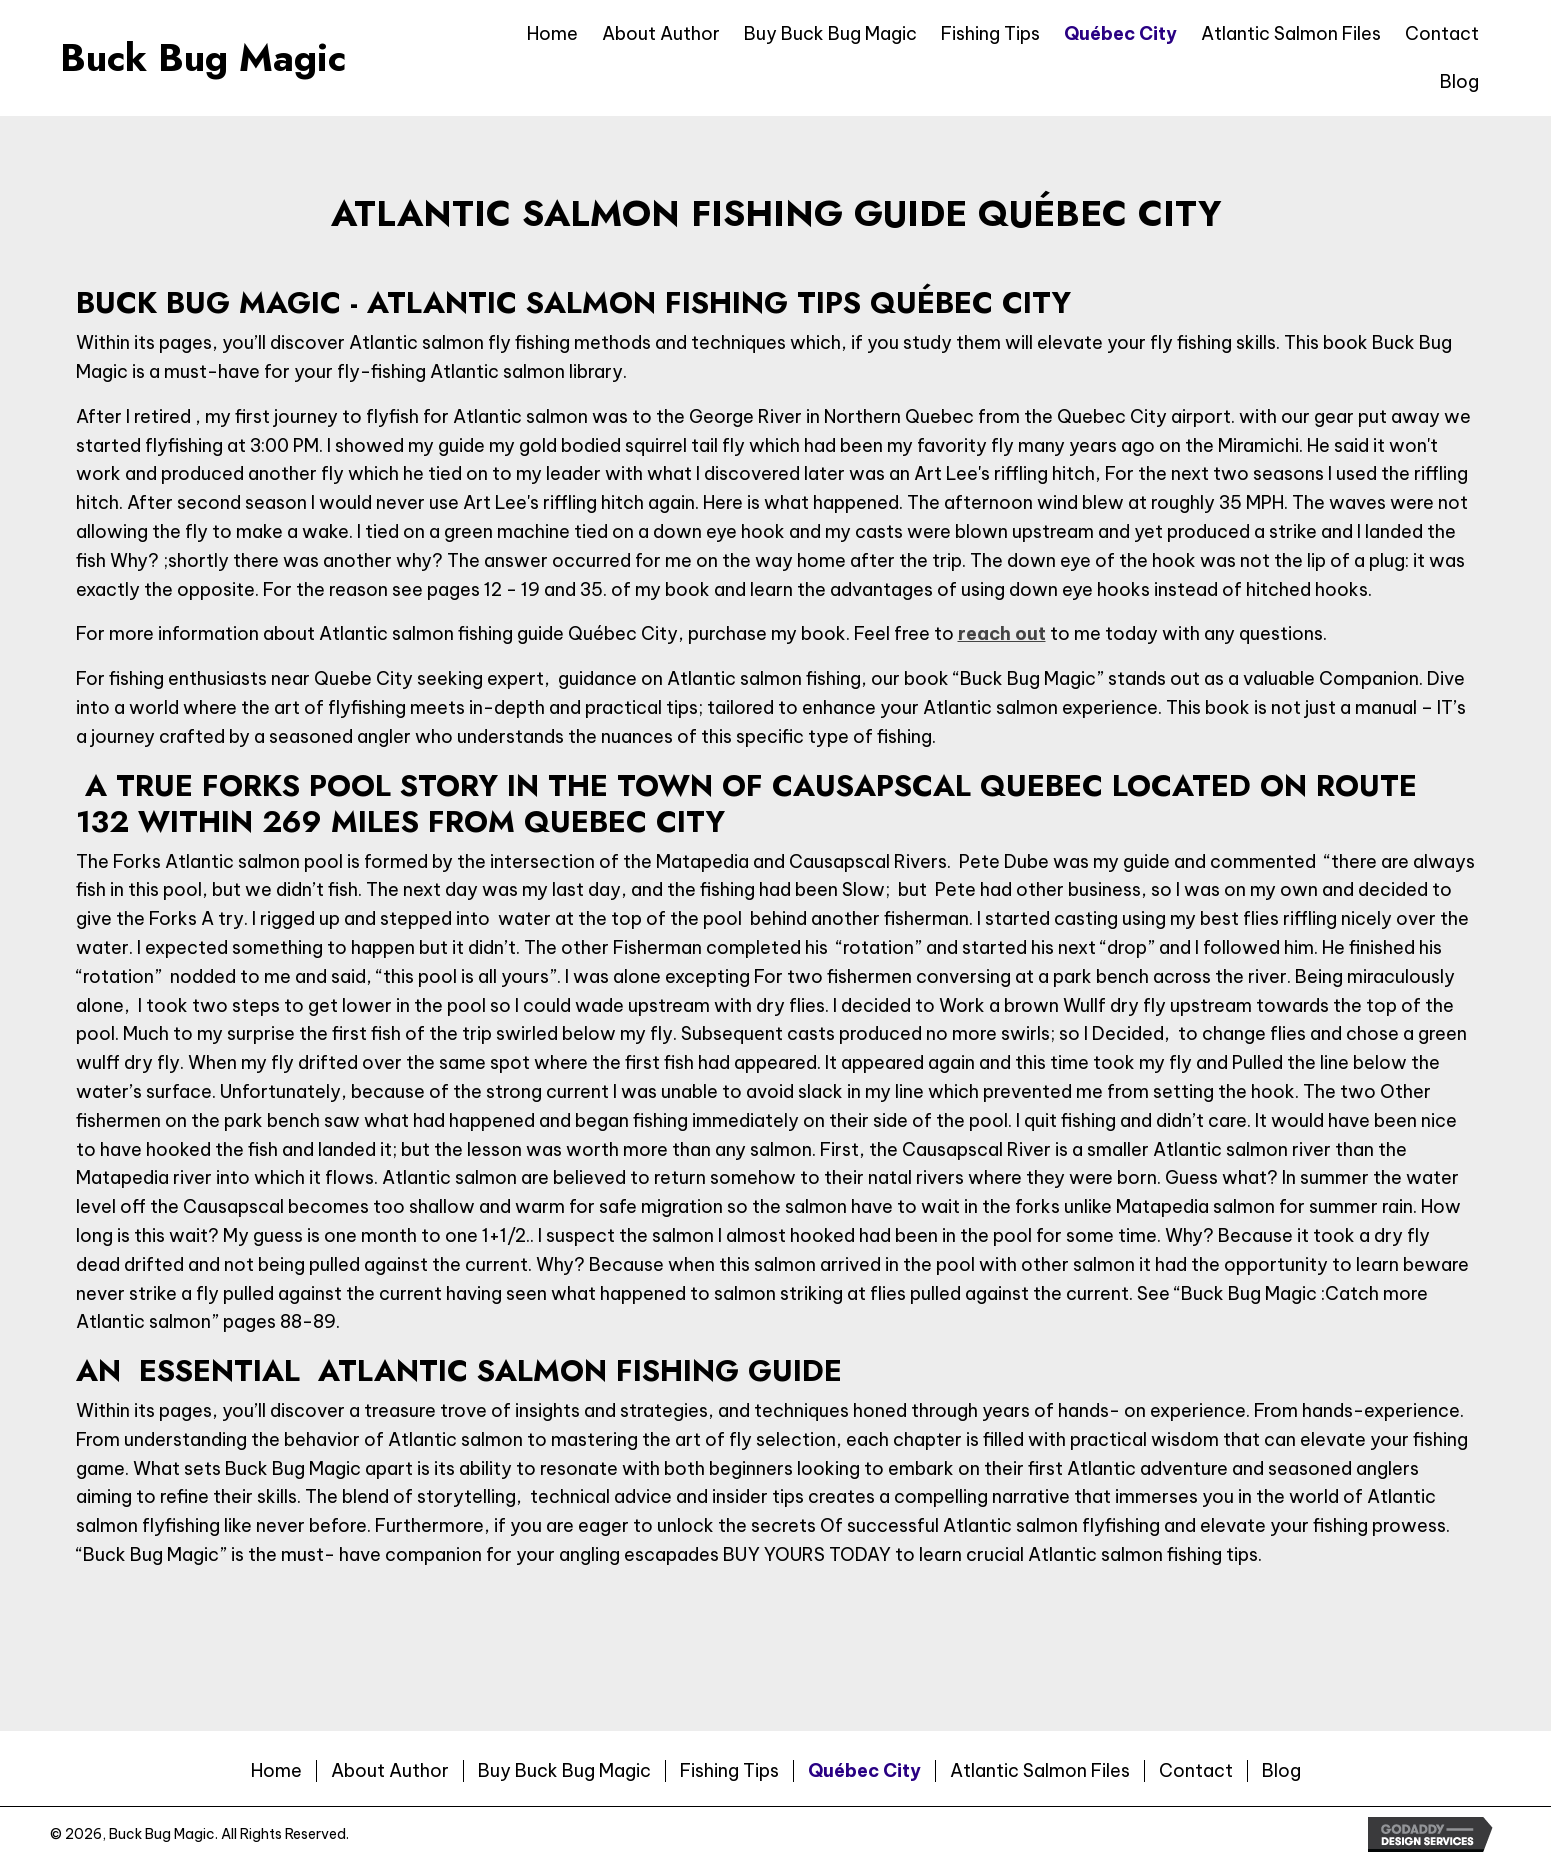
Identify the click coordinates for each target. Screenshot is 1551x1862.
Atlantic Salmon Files (1040, 1771)
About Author (390, 1771)
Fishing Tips (729, 1771)
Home (276, 1771)
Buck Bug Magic (203, 57)
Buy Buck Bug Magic (564, 1771)
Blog (1281, 1771)
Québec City (864, 1771)
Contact (1196, 1771)
